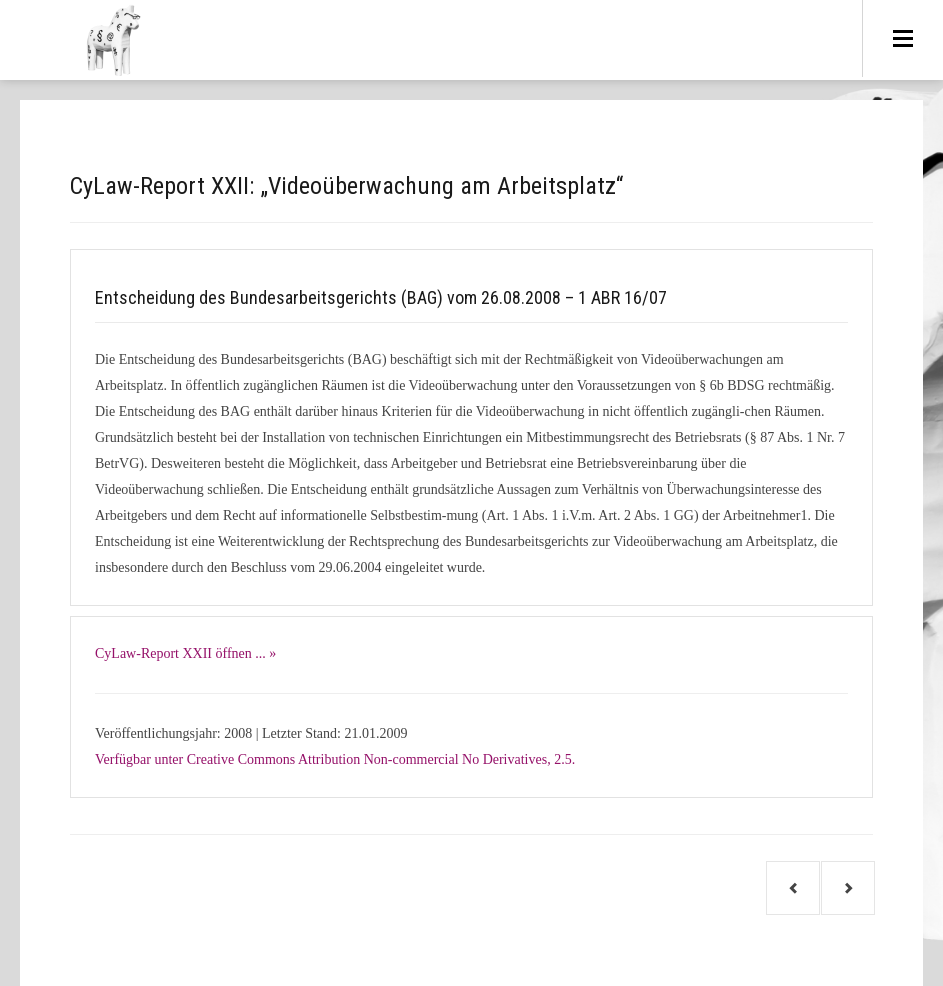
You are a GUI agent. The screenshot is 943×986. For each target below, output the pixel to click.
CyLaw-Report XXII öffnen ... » (185, 653)
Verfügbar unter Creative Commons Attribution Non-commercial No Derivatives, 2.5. (335, 759)
